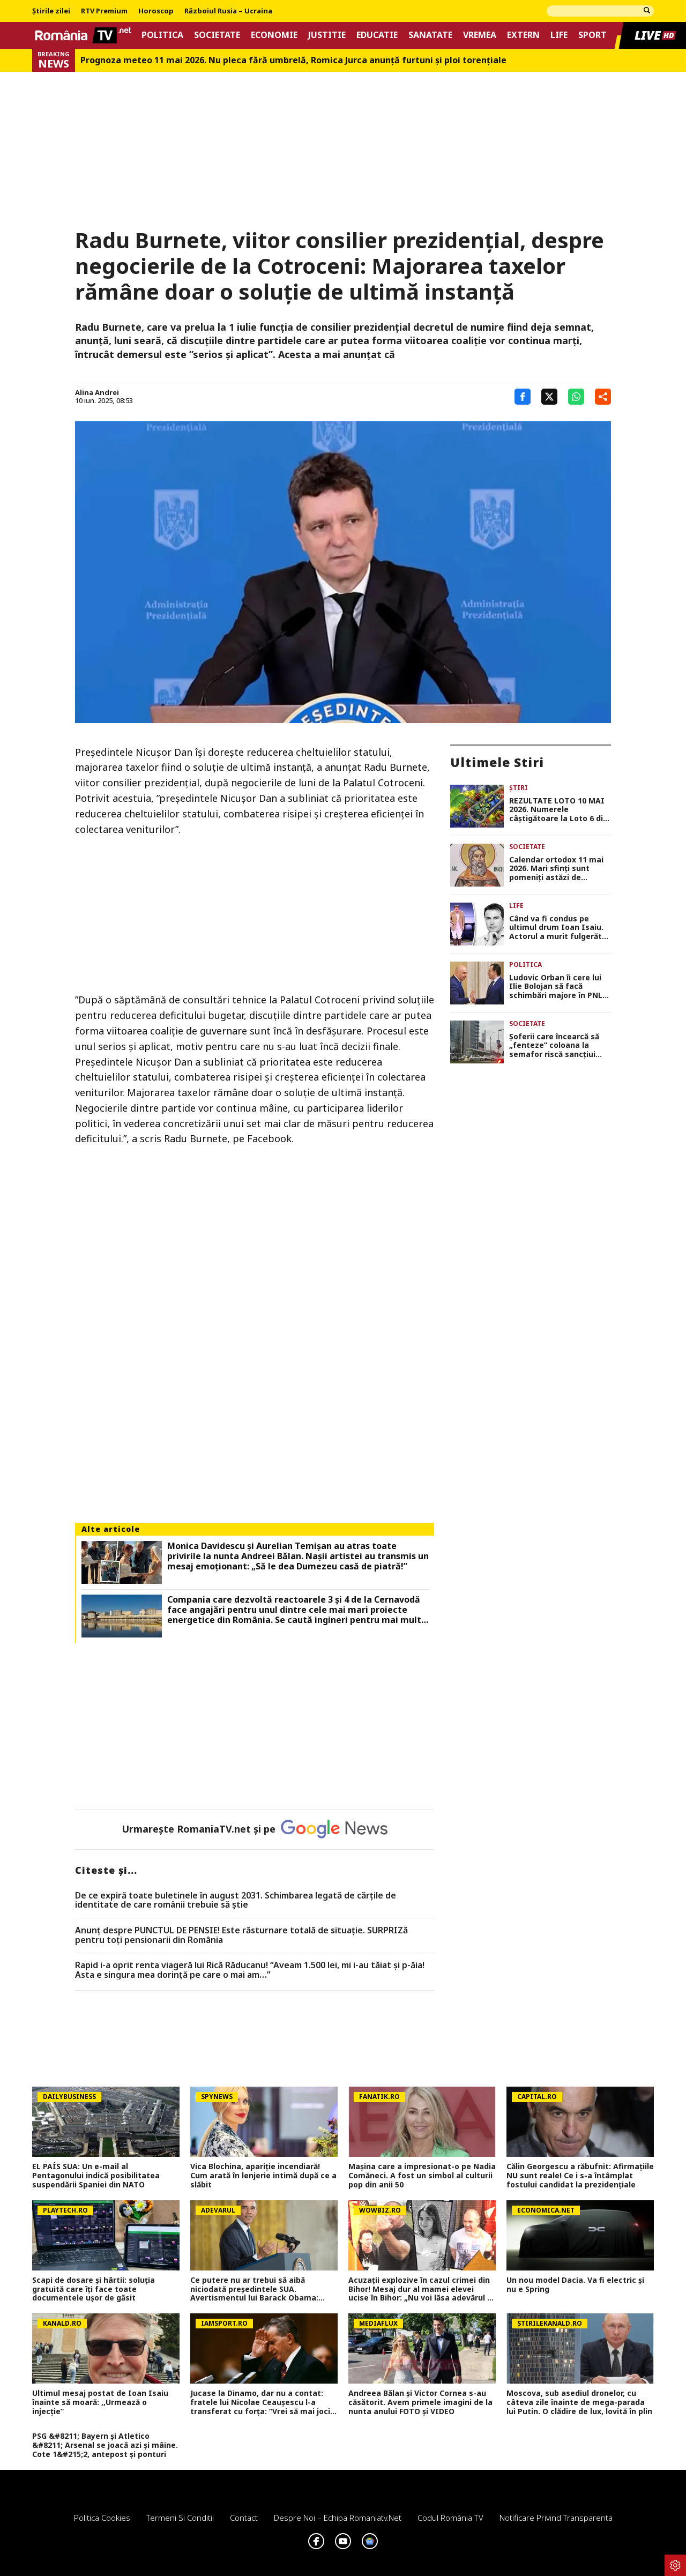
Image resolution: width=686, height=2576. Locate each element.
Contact (244, 2517)
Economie (274, 35)
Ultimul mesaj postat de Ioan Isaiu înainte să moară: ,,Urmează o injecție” (100, 2402)
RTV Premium (104, 11)
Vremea (479, 35)
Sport (592, 35)
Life (559, 35)
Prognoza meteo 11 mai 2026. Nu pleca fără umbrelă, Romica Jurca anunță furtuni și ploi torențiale (293, 60)
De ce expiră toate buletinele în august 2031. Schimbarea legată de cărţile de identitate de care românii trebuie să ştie (235, 1900)
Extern (523, 35)
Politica (162, 35)
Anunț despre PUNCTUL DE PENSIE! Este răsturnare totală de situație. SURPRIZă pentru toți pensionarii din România (241, 1935)
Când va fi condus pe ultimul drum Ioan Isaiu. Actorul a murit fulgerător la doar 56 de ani (559, 927)
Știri (518, 787)
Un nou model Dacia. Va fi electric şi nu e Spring (575, 2285)
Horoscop (156, 11)
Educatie (377, 35)
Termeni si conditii (180, 2517)
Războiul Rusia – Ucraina (228, 11)
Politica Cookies (102, 2517)
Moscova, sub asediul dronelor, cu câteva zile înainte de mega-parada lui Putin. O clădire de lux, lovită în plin (579, 2402)
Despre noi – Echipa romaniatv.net (337, 2517)
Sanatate (430, 35)
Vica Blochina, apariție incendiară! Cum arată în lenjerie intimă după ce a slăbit (263, 2175)
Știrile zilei (51, 11)
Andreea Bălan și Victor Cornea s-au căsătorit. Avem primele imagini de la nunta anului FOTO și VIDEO (420, 2402)
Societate (217, 35)
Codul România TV (450, 2517)
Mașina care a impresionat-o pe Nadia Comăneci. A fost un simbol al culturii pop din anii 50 (422, 2175)
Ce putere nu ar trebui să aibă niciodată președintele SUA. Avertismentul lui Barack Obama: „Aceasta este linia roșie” (254, 2289)
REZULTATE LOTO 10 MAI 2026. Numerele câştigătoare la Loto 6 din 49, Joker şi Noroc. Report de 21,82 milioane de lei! (558, 809)
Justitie (327, 35)
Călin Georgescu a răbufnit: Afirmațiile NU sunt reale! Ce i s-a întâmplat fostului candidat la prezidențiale (580, 2175)
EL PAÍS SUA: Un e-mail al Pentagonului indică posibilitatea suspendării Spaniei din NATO (96, 2175)
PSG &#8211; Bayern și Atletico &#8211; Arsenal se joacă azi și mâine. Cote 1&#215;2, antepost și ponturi (105, 2445)
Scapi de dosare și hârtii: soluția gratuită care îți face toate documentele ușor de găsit (93, 2289)
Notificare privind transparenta (556, 2517)
